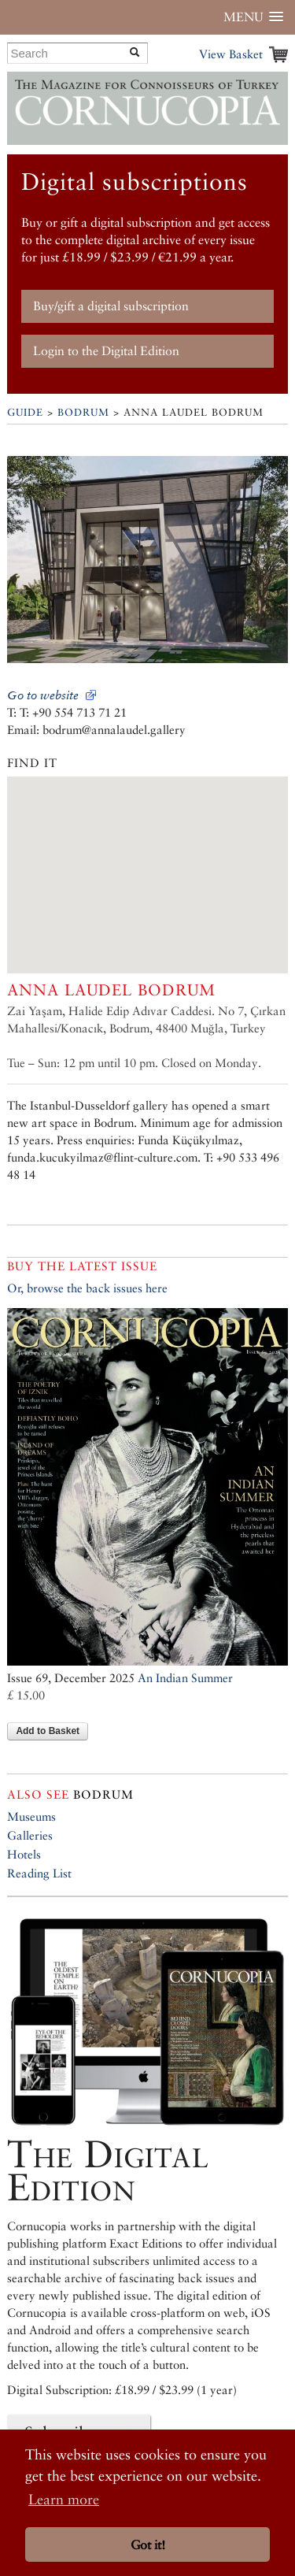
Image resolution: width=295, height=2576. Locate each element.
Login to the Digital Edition (106, 350)
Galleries (30, 1835)
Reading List (39, 1873)
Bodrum (83, 412)
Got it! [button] (148, 2544)
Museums (31, 1816)
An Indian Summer (185, 1678)
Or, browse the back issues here (87, 1288)
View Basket (231, 54)
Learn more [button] (63, 2499)
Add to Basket (47, 1730)
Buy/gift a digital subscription (111, 305)
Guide (25, 412)
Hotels (24, 1854)
